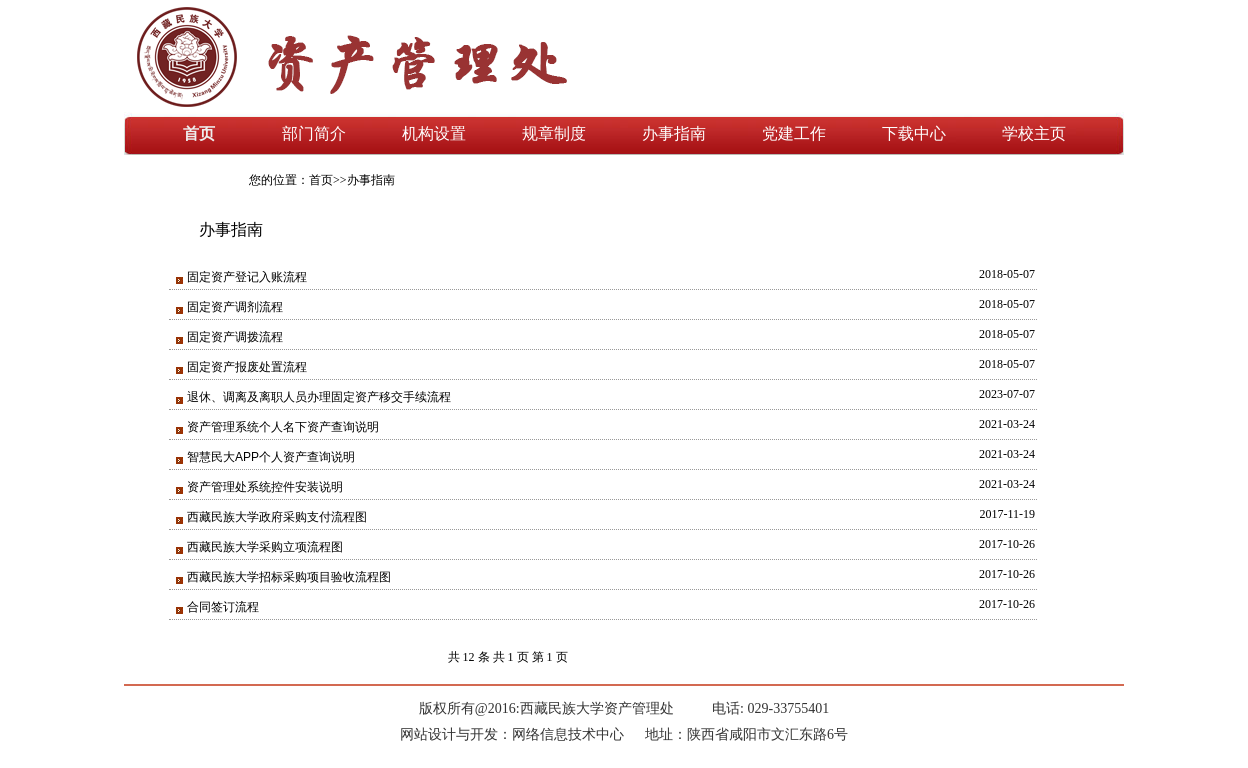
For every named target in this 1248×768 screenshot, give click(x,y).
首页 (199, 133)
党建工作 (794, 133)
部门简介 (314, 133)
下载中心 (914, 133)
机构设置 (434, 133)
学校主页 (1034, 133)
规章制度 (554, 133)
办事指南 (674, 133)
